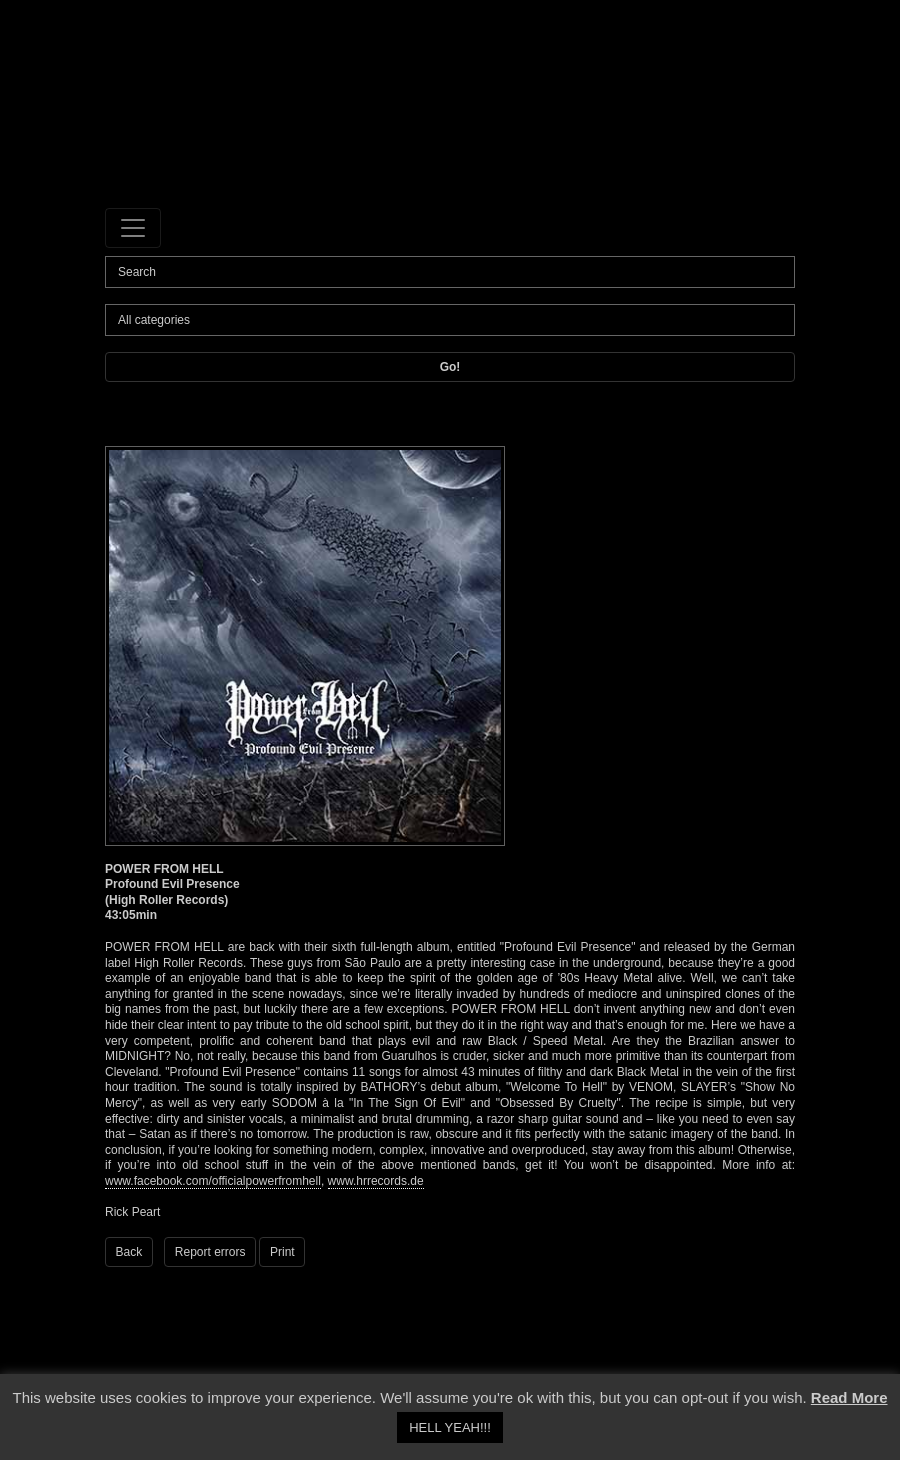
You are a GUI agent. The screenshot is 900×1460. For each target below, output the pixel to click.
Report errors (210, 1252)
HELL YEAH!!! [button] (450, 1427)
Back (129, 1252)
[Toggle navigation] (133, 228)
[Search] (450, 272)
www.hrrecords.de (376, 1181)
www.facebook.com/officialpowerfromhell (213, 1181)
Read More (849, 1397)
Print (282, 1252)
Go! (450, 367)
